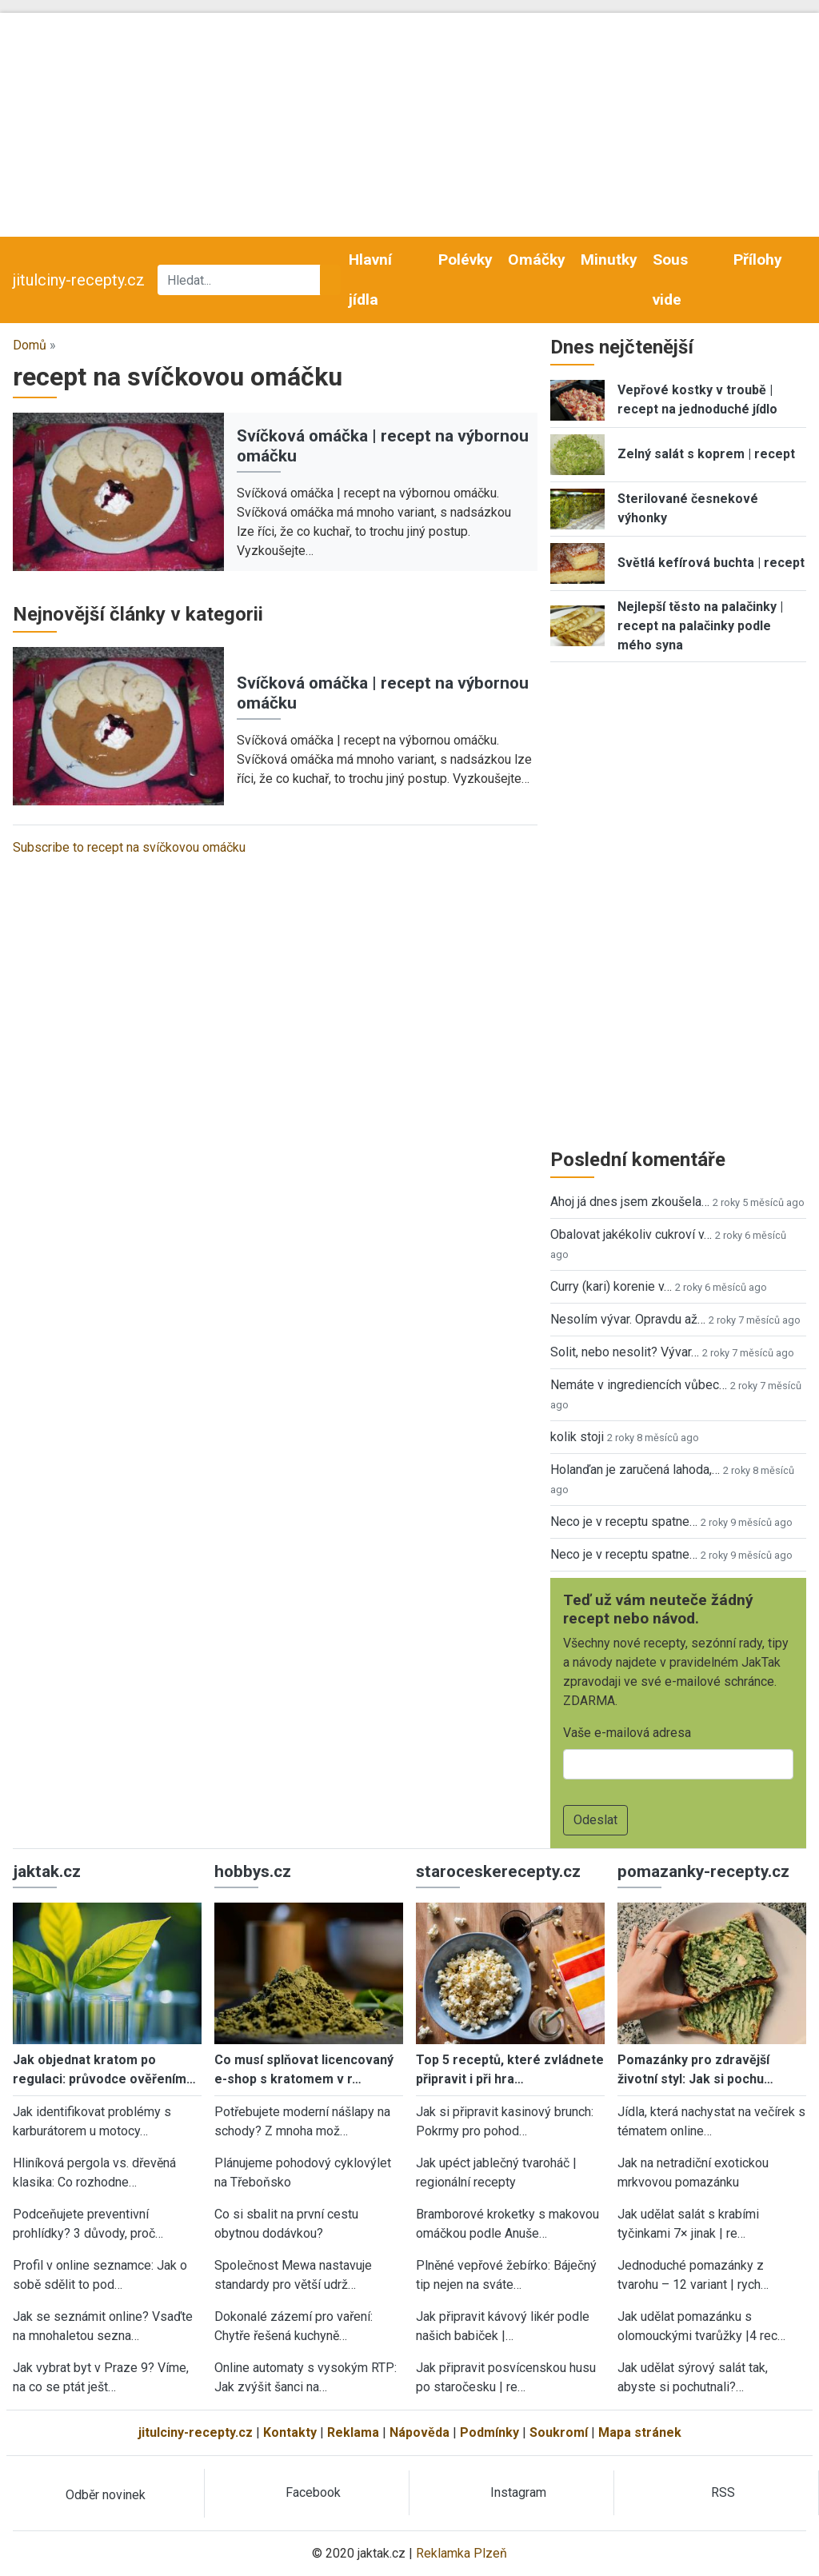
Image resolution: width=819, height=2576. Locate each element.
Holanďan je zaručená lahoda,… (635, 1469)
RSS (723, 2492)
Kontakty (290, 2432)
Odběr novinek (106, 2494)
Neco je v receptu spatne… (623, 1521)
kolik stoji (577, 1436)
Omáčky (536, 259)
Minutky (609, 259)
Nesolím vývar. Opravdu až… (627, 1319)
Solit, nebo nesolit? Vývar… (624, 1352)
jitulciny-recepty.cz (79, 280)
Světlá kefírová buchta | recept (711, 562)
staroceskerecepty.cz (498, 1871)
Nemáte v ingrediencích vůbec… (638, 1384)
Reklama (353, 2432)
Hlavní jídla (370, 279)
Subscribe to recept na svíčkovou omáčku (129, 847)
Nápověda (419, 2432)
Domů (29, 345)
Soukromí (558, 2432)
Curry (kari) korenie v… (611, 1286)
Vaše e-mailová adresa (627, 1732)
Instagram (518, 2492)
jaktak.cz (47, 1871)
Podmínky (489, 2432)
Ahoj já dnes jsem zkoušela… (629, 1201)
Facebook (313, 2492)
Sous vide (670, 279)
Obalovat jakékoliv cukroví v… (631, 1234)
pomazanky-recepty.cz (703, 1871)
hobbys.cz (252, 1871)
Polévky (465, 259)
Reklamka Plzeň (461, 2553)
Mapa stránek (639, 2432)
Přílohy (757, 259)
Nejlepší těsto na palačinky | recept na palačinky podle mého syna (700, 626)
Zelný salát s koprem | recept (706, 453)
